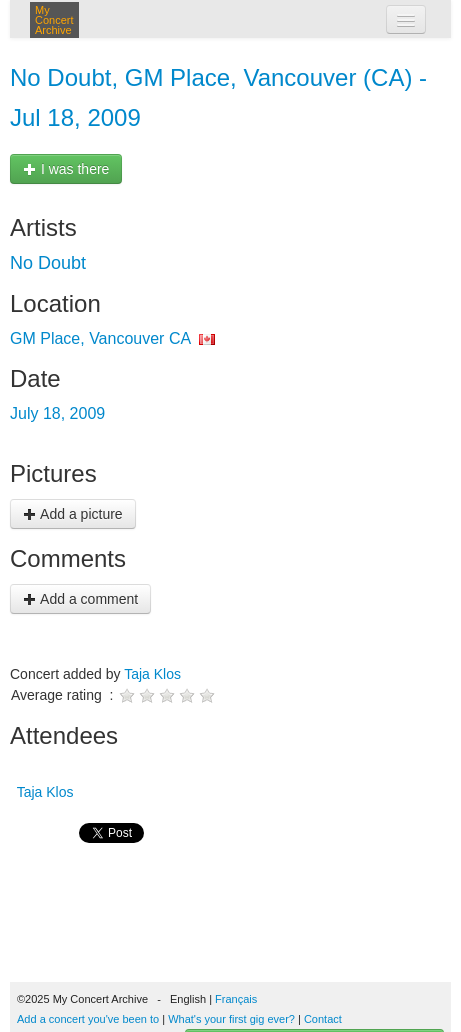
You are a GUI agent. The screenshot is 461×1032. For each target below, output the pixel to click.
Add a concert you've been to (88, 1019)
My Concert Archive (54, 20)
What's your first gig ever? (231, 1019)
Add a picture (73, 514)
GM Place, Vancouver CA (100, 338)
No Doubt (48, 263)
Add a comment (80, 599)
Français (236, 999)
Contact (323, 1019)
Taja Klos (152, 674)
